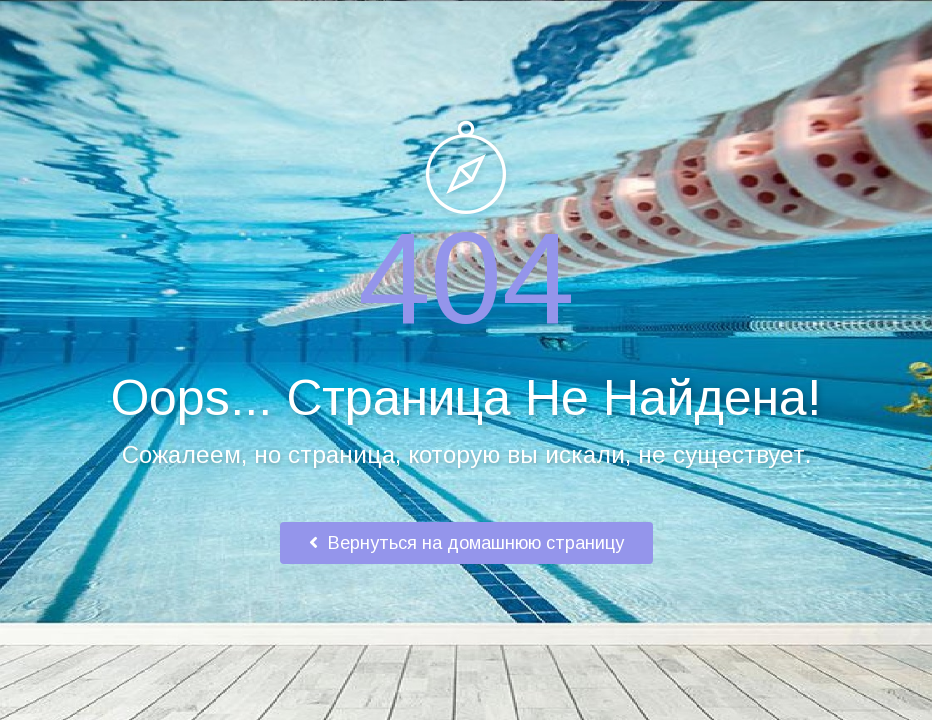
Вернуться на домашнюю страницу (466, 543)
